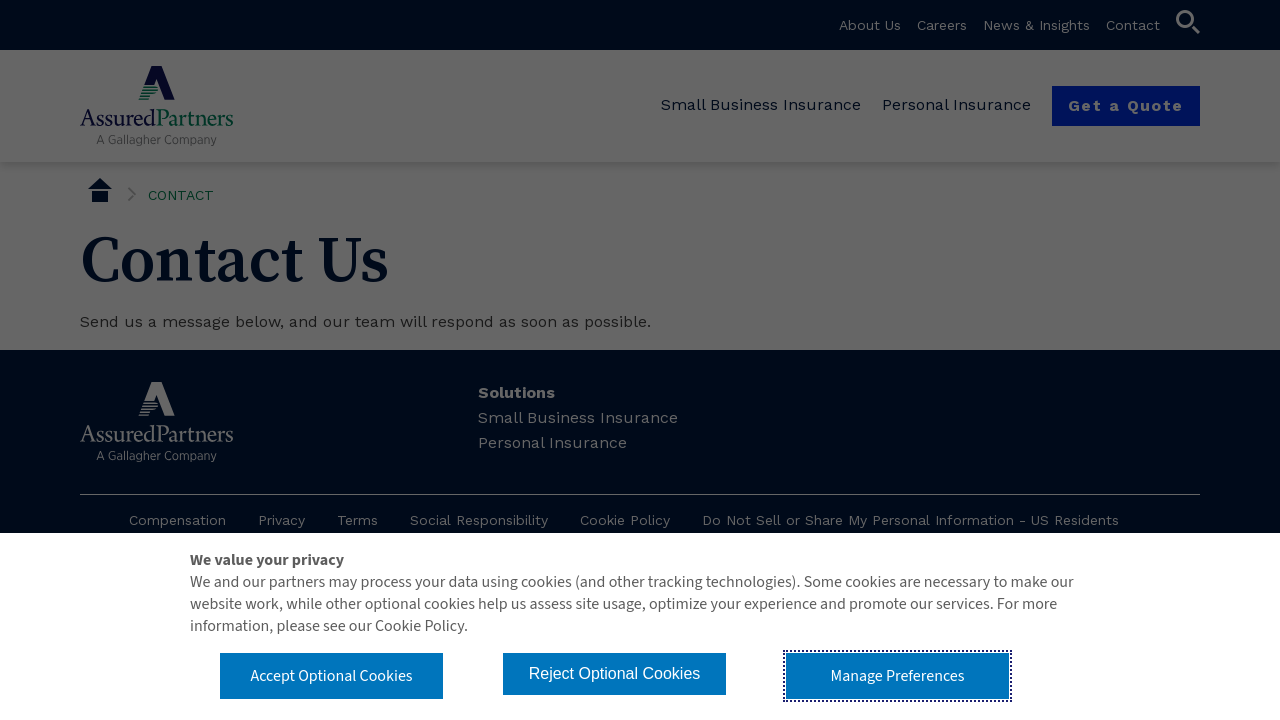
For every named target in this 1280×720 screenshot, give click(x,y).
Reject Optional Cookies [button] (615, 673)
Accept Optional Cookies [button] (331, 676)
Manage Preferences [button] (898, 676)
